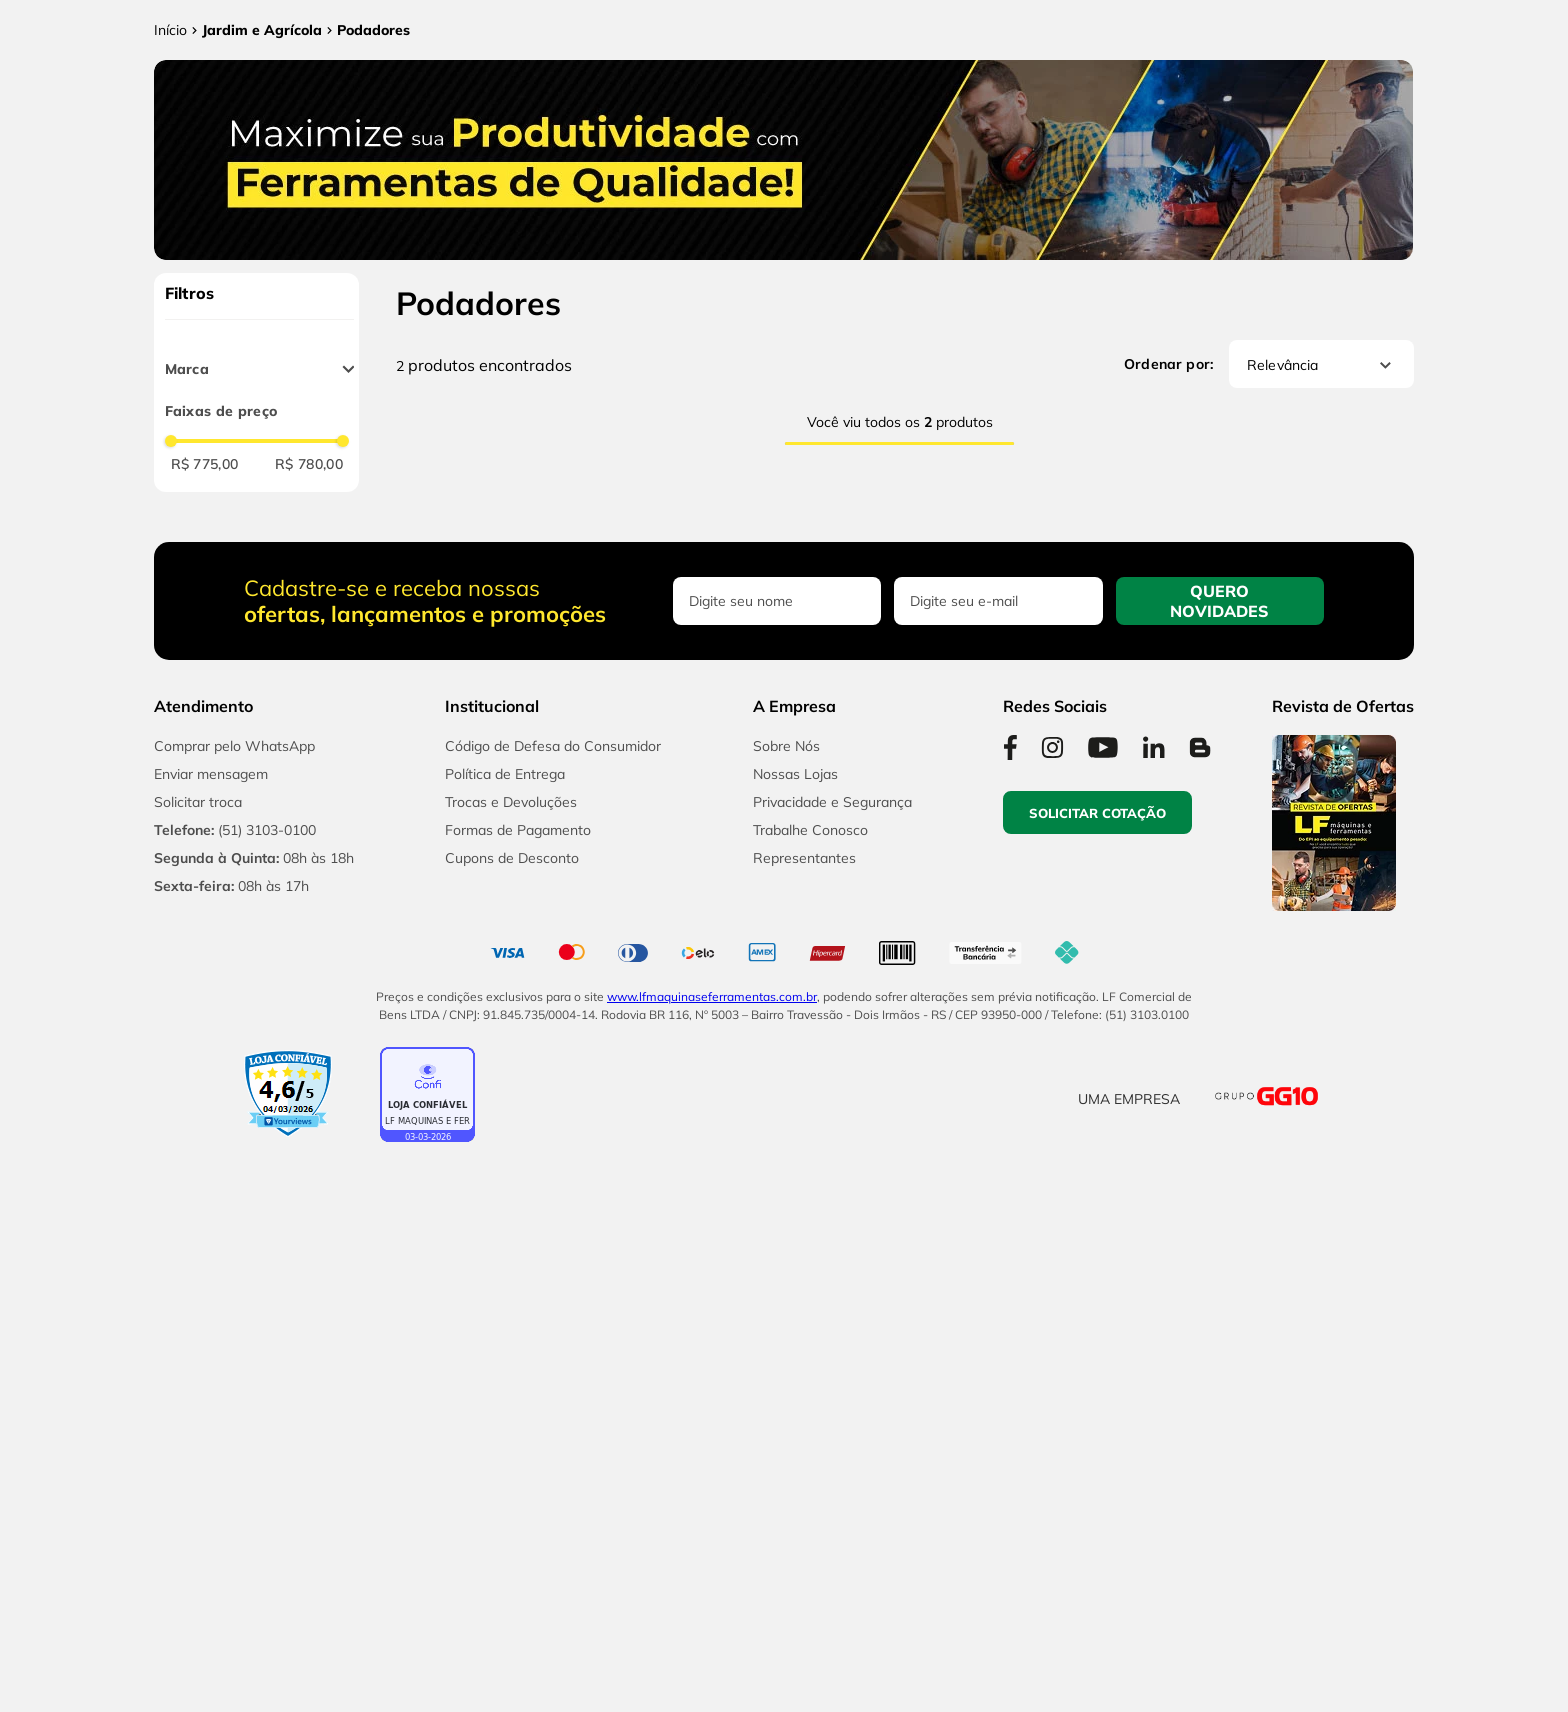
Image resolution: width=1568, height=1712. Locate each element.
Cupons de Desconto (512, 1480)
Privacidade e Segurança (832, 1424)
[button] (1518, 1598)
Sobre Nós (786, 1368)
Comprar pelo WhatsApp (234, 1368)
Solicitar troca (198, 1424)
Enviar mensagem (211, 1396)
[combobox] (737, 87)
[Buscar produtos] (1041, 87)
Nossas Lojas (795, 1396)
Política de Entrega (505, 1396)
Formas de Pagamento (518, 1452)
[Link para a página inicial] (170, 206)
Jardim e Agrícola (262, 206)
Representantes (804, 1480)
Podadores (373, 206)
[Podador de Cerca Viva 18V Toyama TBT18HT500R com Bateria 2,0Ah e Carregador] (515, 804)
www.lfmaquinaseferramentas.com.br (712, 1617)
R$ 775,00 (205, 640)
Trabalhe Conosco (810, 1452)
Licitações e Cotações (1157, 87)
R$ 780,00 (309, 640)
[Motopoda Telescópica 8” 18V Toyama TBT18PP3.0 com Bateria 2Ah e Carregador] (775, 804)
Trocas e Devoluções (511, 1424)
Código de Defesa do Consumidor (553, 1368)
